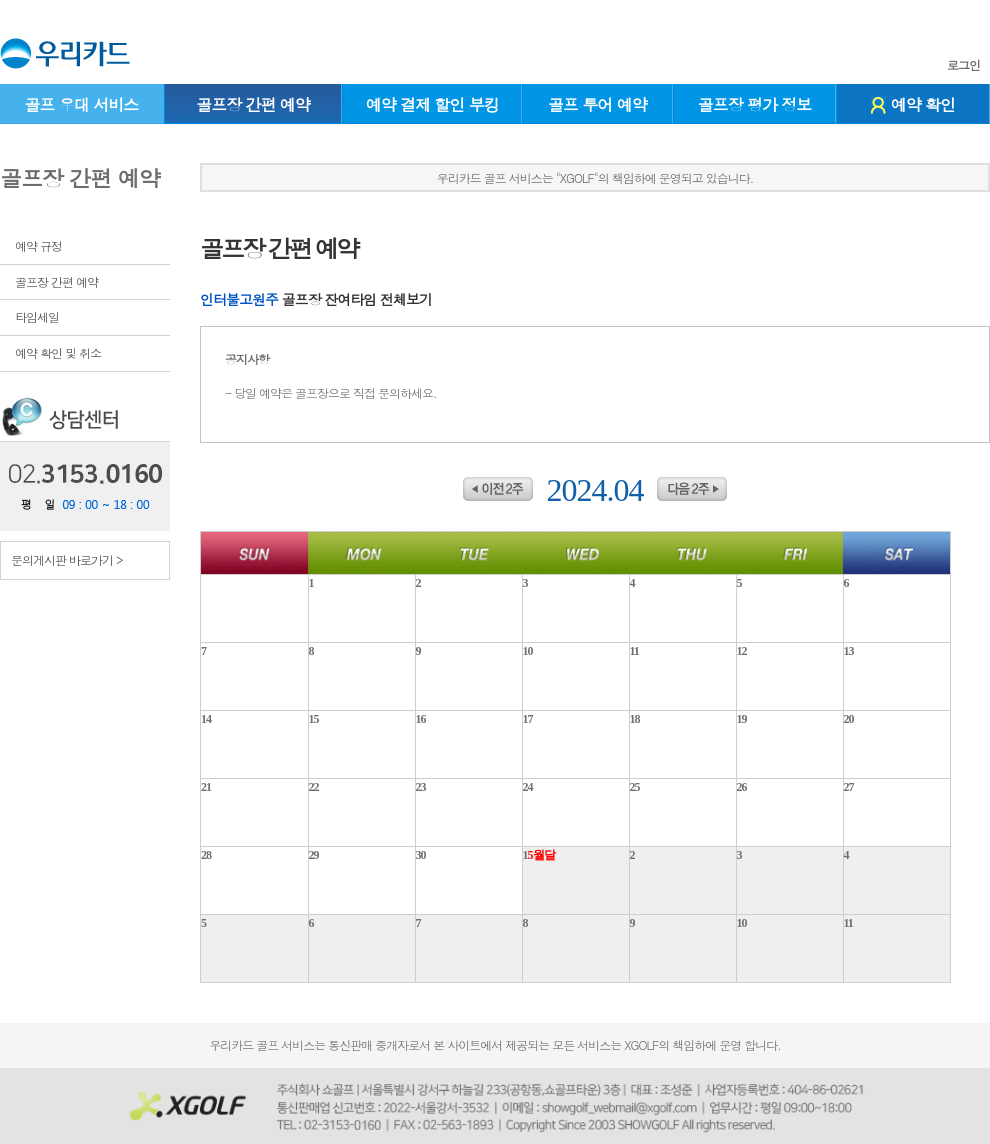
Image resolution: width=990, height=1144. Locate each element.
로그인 (963, 65)
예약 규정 (38, 245)
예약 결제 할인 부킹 (432, 104)
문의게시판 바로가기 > (67, 559)
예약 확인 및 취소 (58, 352)
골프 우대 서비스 (81, 104)
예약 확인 (913, 104)
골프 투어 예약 (597, 104)
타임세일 (37, 316)
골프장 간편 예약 (253, 104)
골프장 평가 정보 (755, 104)
